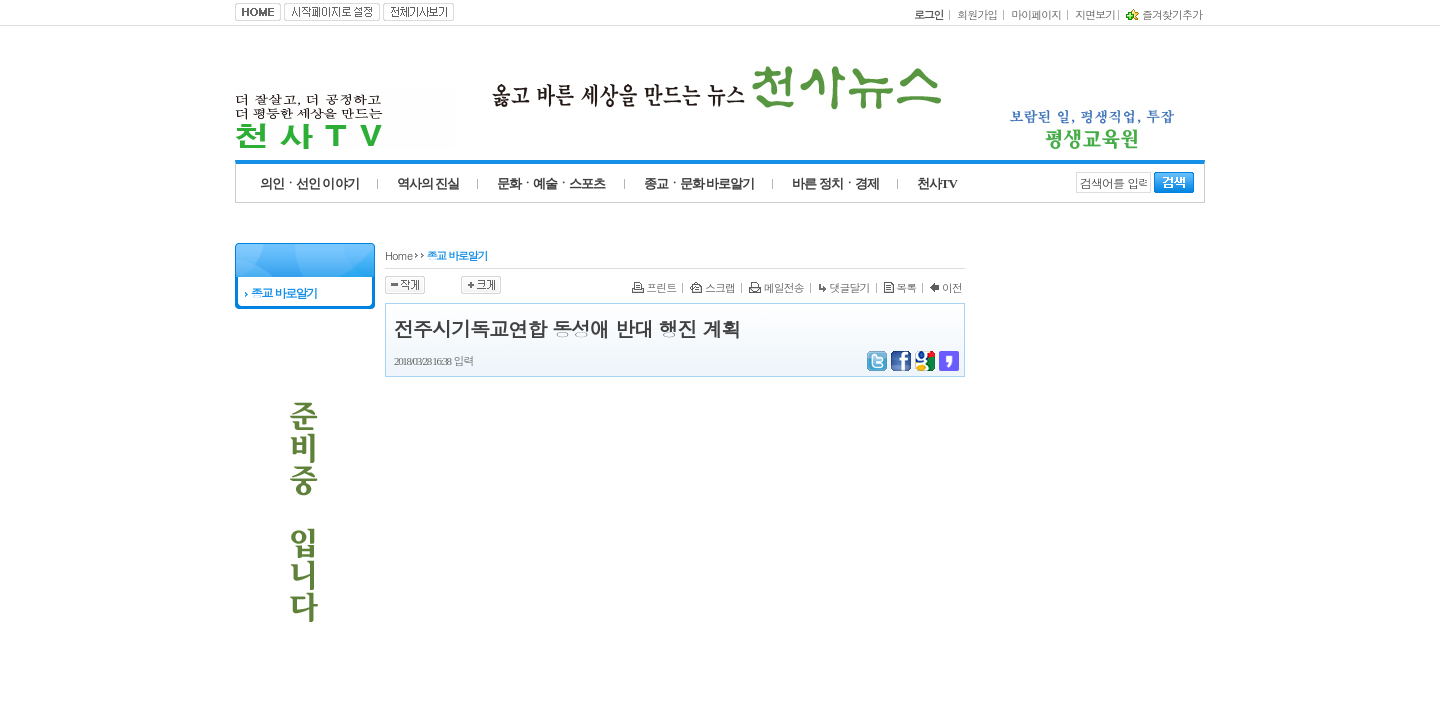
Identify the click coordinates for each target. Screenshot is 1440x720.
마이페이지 (1036, 14)
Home (398, 255)
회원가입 (977, 14)
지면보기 (1095, 14)
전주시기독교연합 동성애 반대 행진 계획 (567, 328)
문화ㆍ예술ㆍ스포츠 (551, 183)
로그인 (928, 14)
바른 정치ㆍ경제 (835, 183)
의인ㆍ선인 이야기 (309, 183)
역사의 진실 (428, 183)
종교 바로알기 (281, 292)
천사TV (937, 183)
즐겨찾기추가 (1164, 14)
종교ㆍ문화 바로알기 (699, 183)
